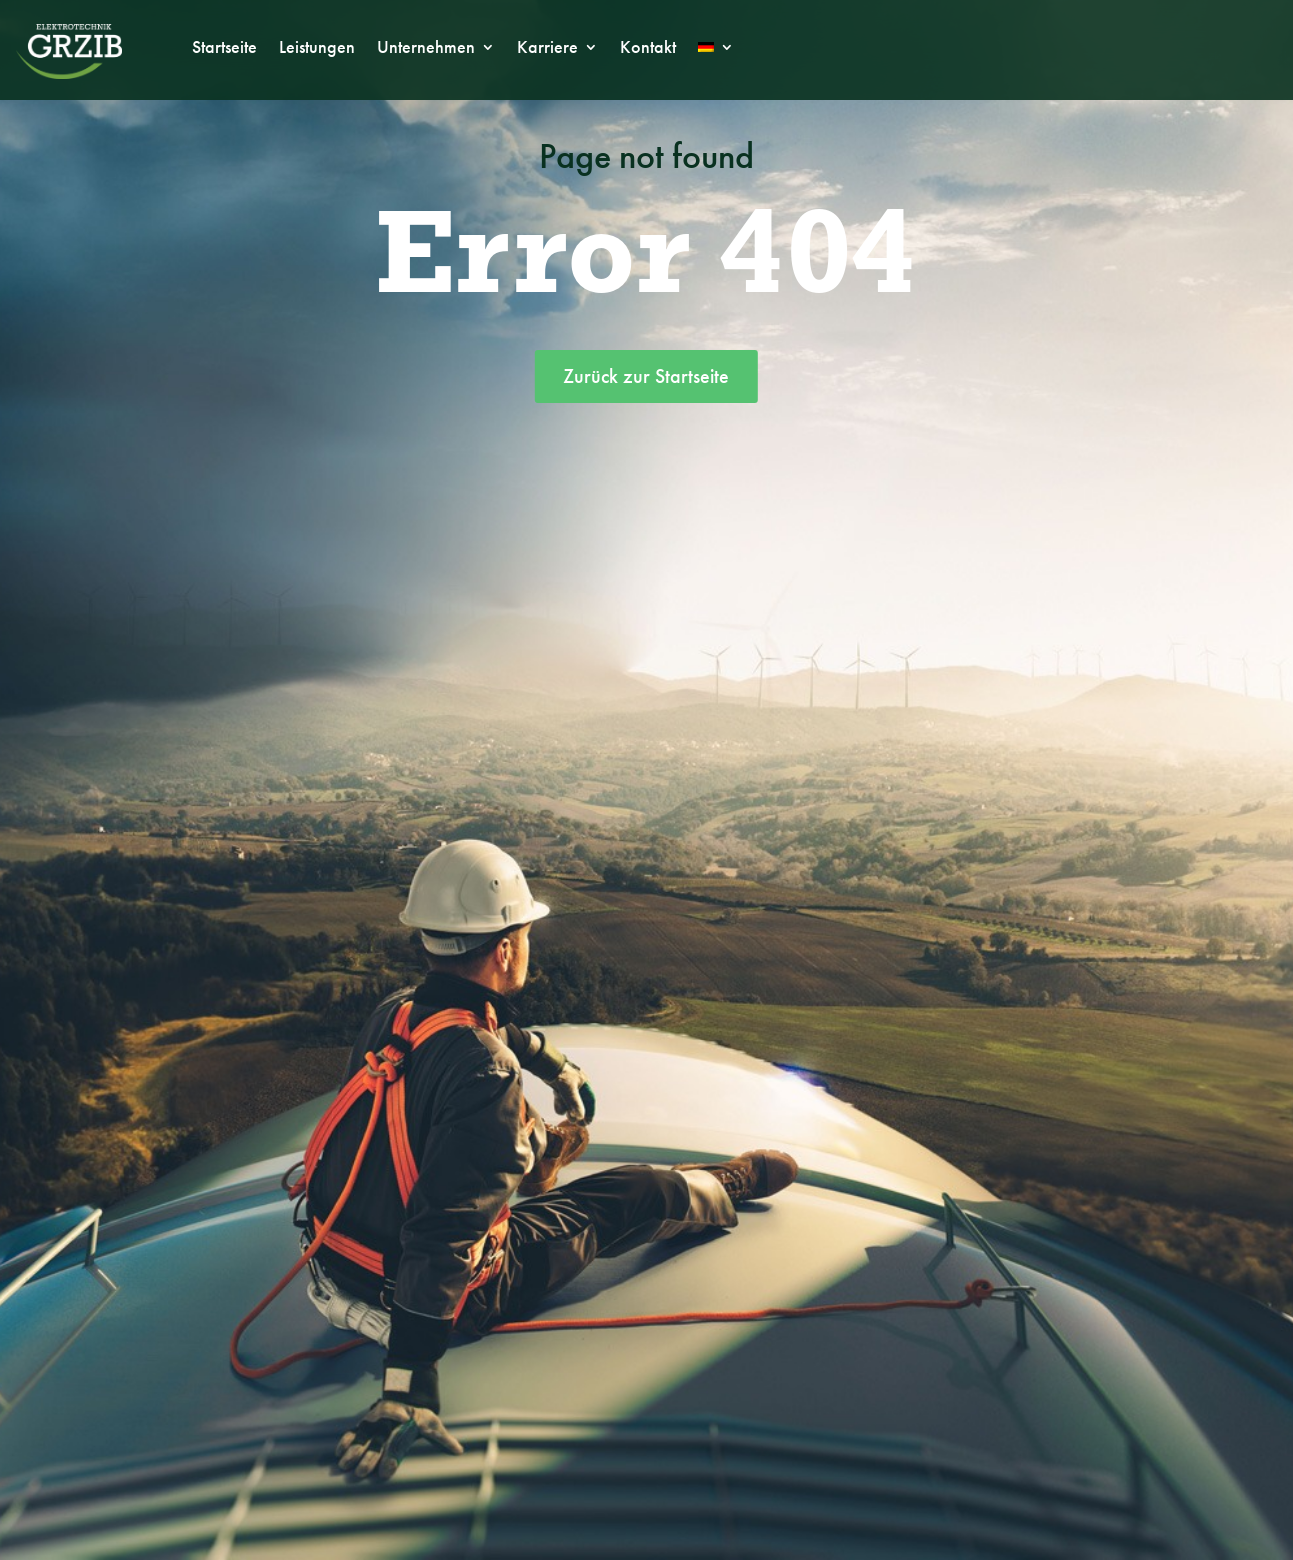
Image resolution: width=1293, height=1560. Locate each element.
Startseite (224, 49)
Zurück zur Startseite (646, 376)
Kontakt (648, 49)
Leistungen (317, 49)
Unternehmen (426, 49)
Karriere (547, 49)
